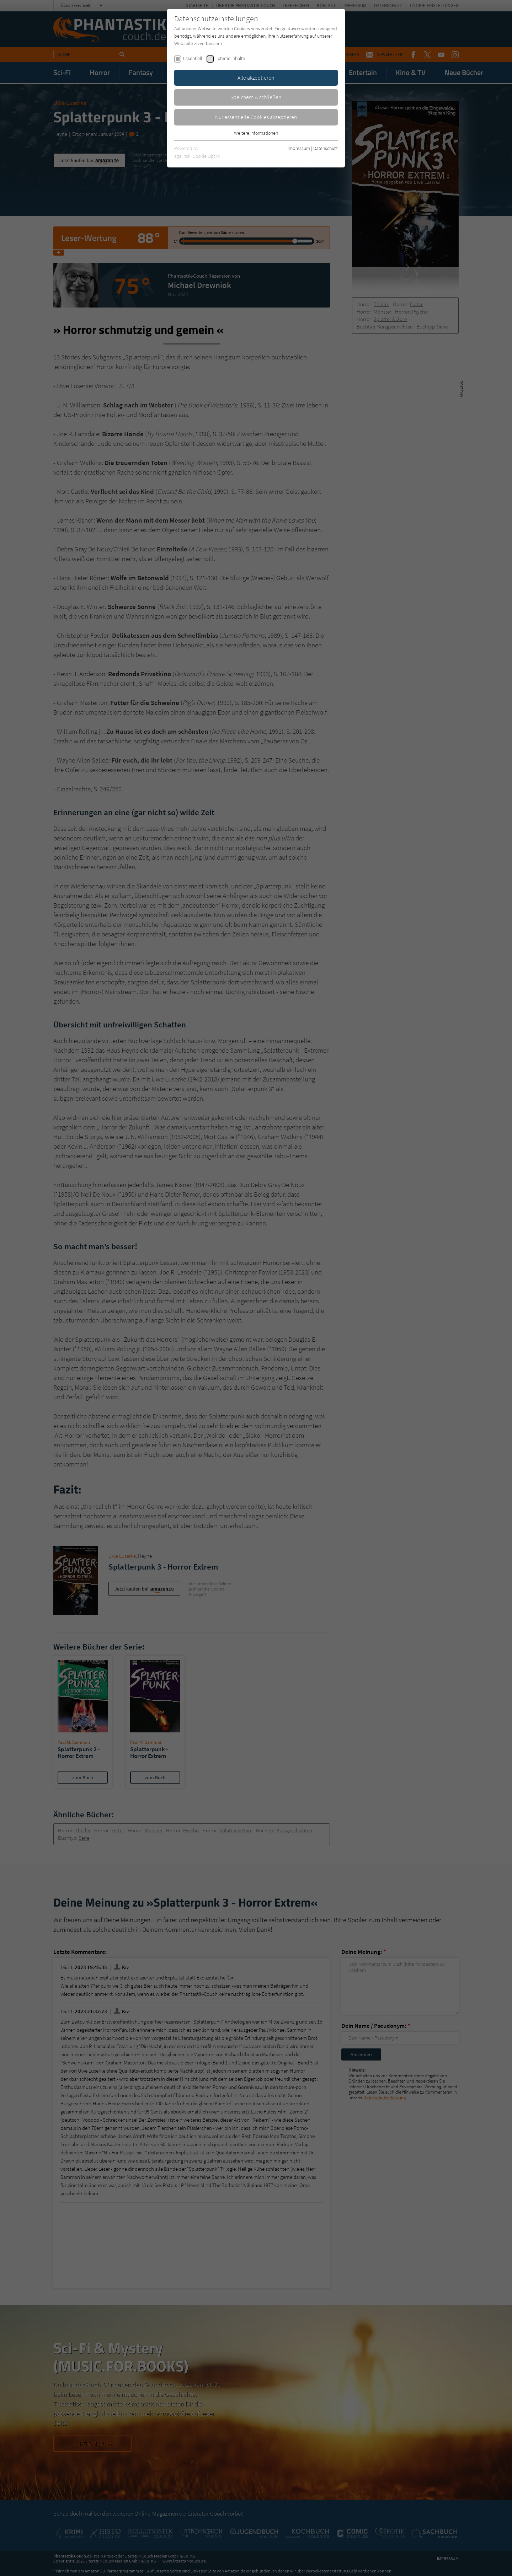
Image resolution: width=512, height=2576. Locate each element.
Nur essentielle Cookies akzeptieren (256, 117)
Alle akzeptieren (256, 77)
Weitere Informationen (256, 133)
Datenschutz (325, 148)
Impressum (299, 148)
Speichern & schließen (256, 97)
